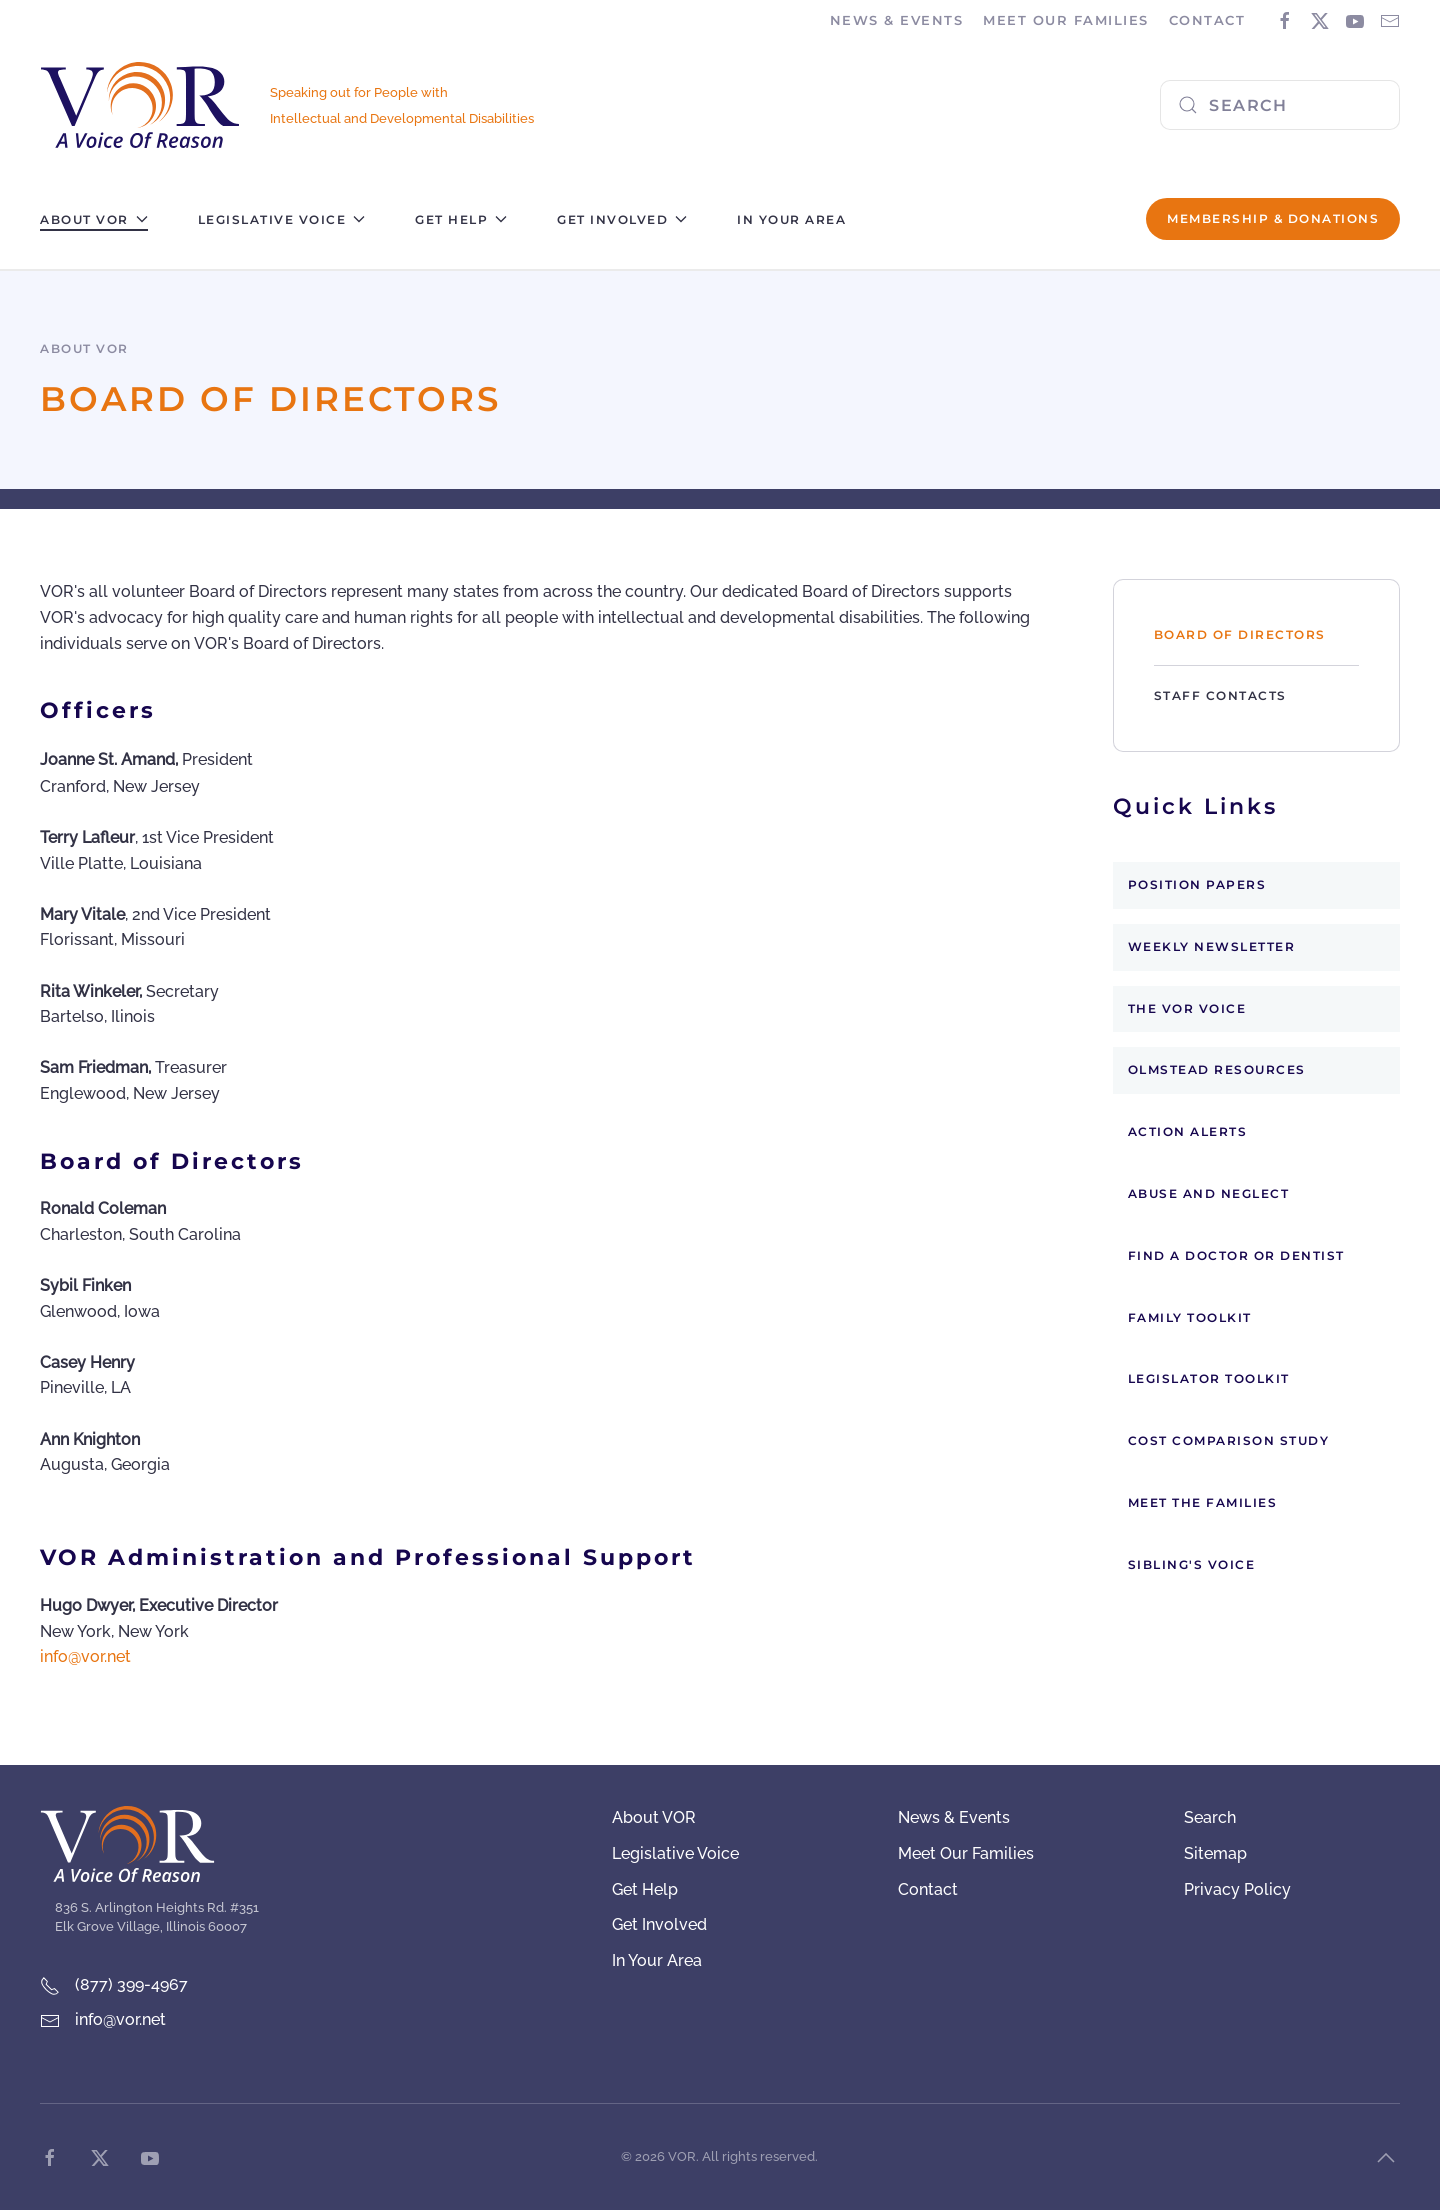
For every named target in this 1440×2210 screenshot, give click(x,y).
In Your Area (791, 219)
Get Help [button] (461, 219)
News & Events (954, 1817)
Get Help (645, 1889)
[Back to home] (140, 105)
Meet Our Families (966, 1853)
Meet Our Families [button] (1066, 20)
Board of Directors (1240, 634)
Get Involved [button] (622, 219)
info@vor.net (85, 1656)
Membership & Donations (1273, 218)
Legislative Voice (675, 1853)
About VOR (654, 1817)
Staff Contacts (1220, 695)
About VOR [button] (94, 219)
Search (1210, 1817)
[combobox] (1280, 105)
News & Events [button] (897, 20)
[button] (1386, 2158)
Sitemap (1215, 1853)
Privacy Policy (1237, 1889)
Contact (1207, 20)
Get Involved (659, 1924)
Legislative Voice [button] (282, 219)
